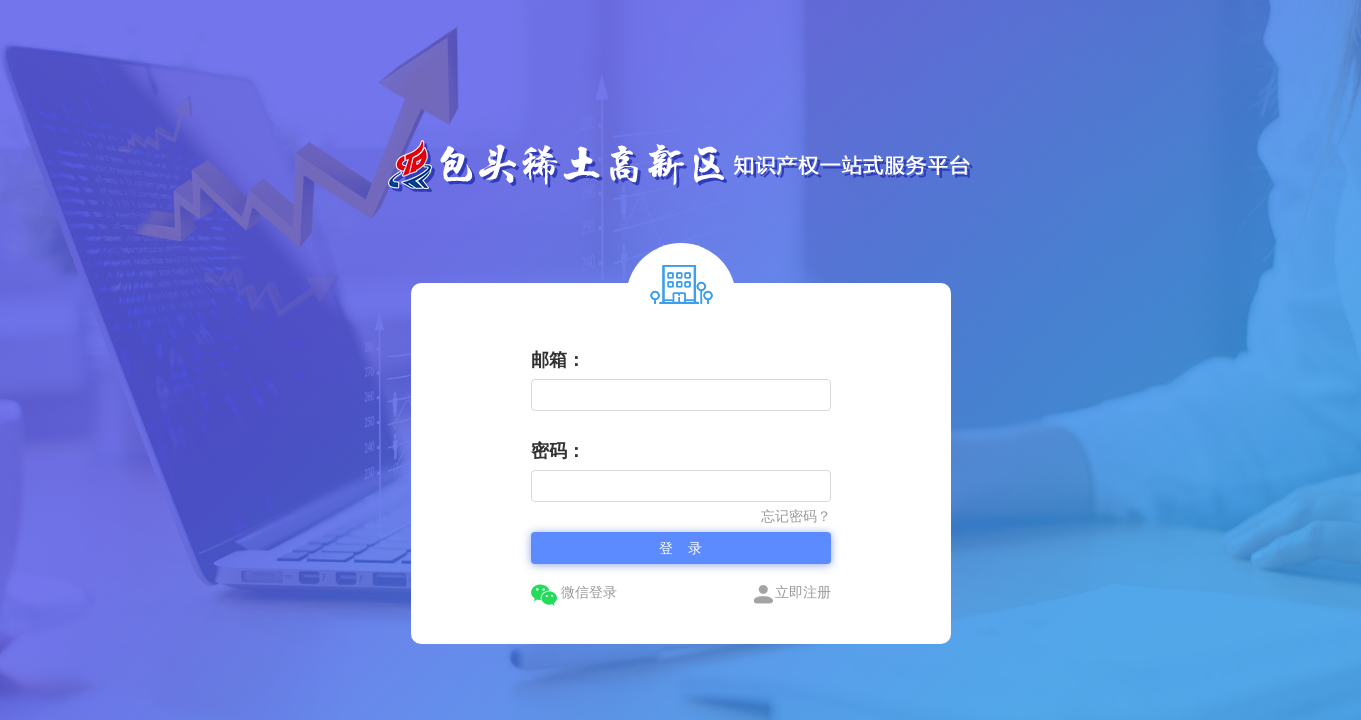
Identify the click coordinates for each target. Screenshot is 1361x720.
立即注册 (792, 593)
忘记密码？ (796, 516)
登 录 (681, 548)
